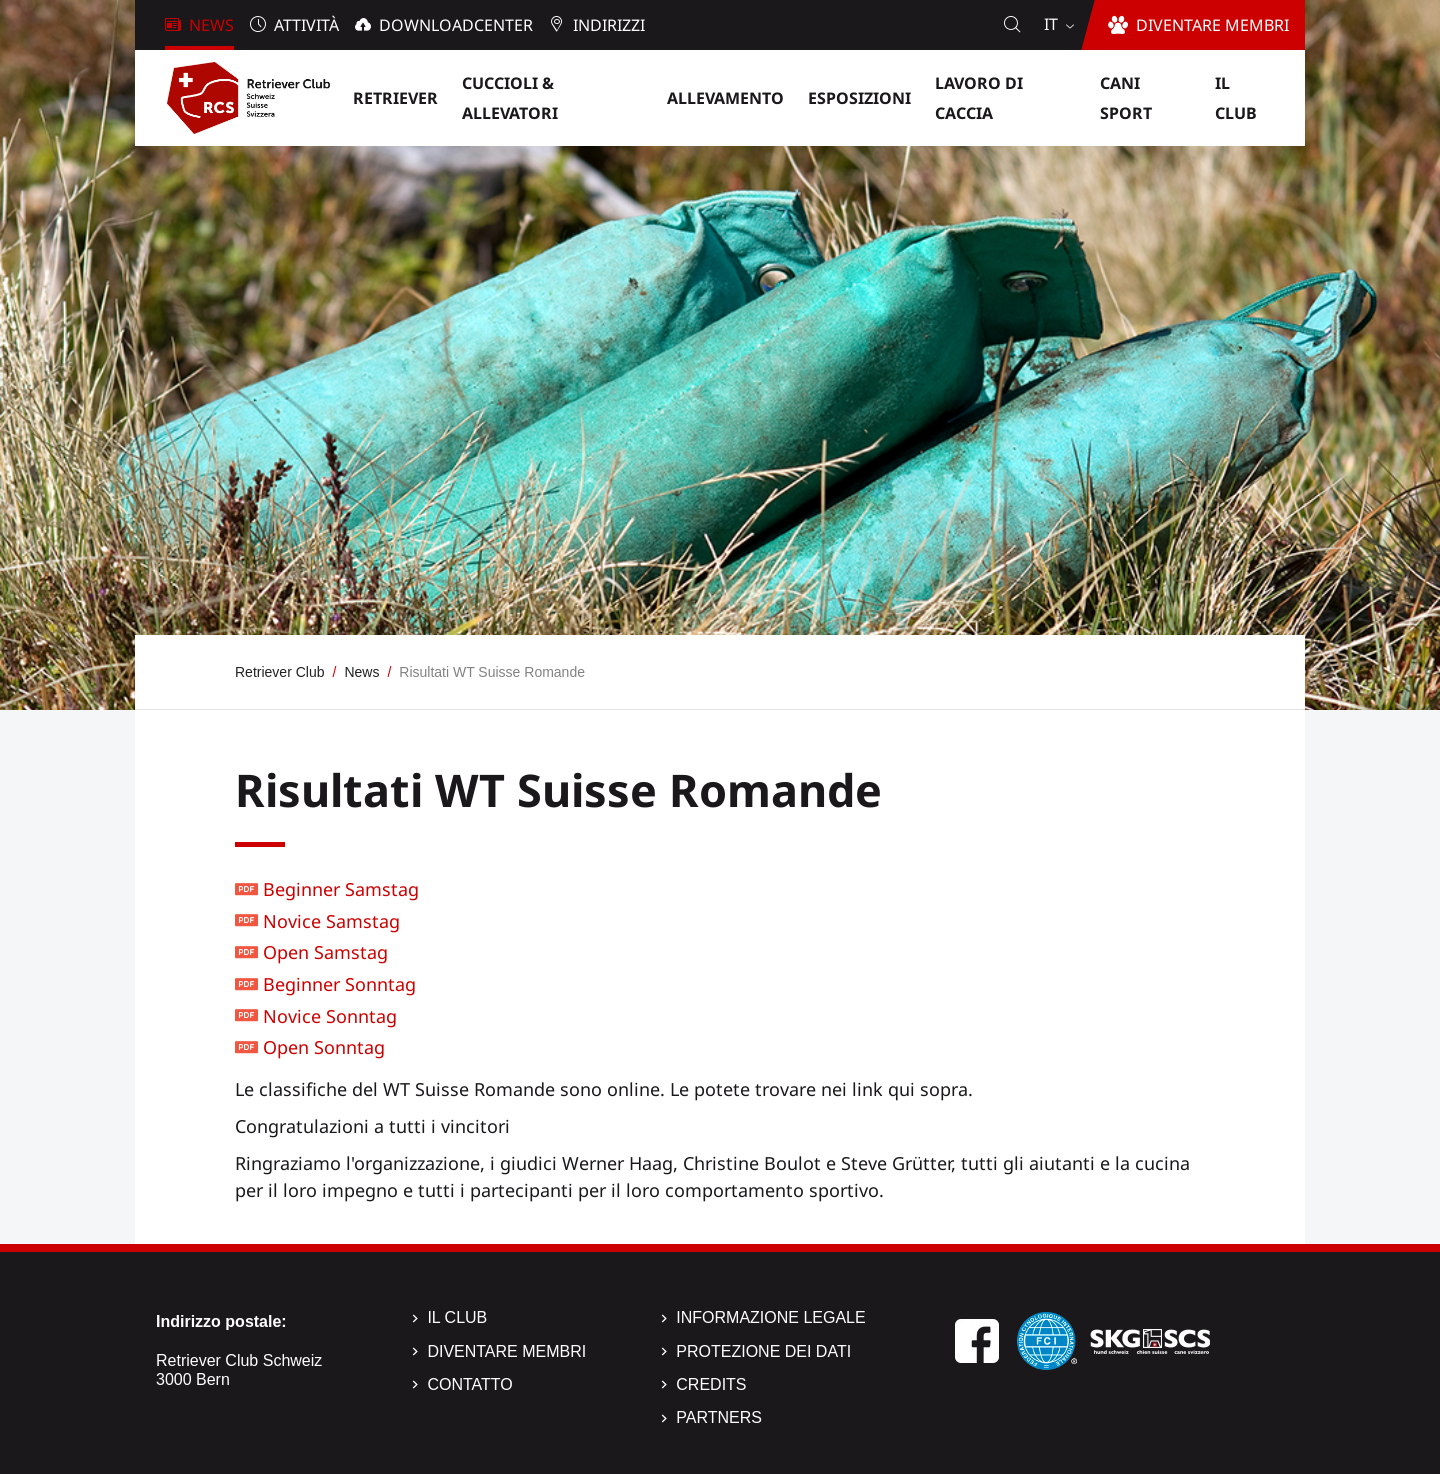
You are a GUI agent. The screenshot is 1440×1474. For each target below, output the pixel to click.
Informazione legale (770, 1317)
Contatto (469, 1384)
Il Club (457, 1317)
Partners (719, 1417)
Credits (711, 1384)
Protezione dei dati (763, 1351)
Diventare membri (506, 1351)
